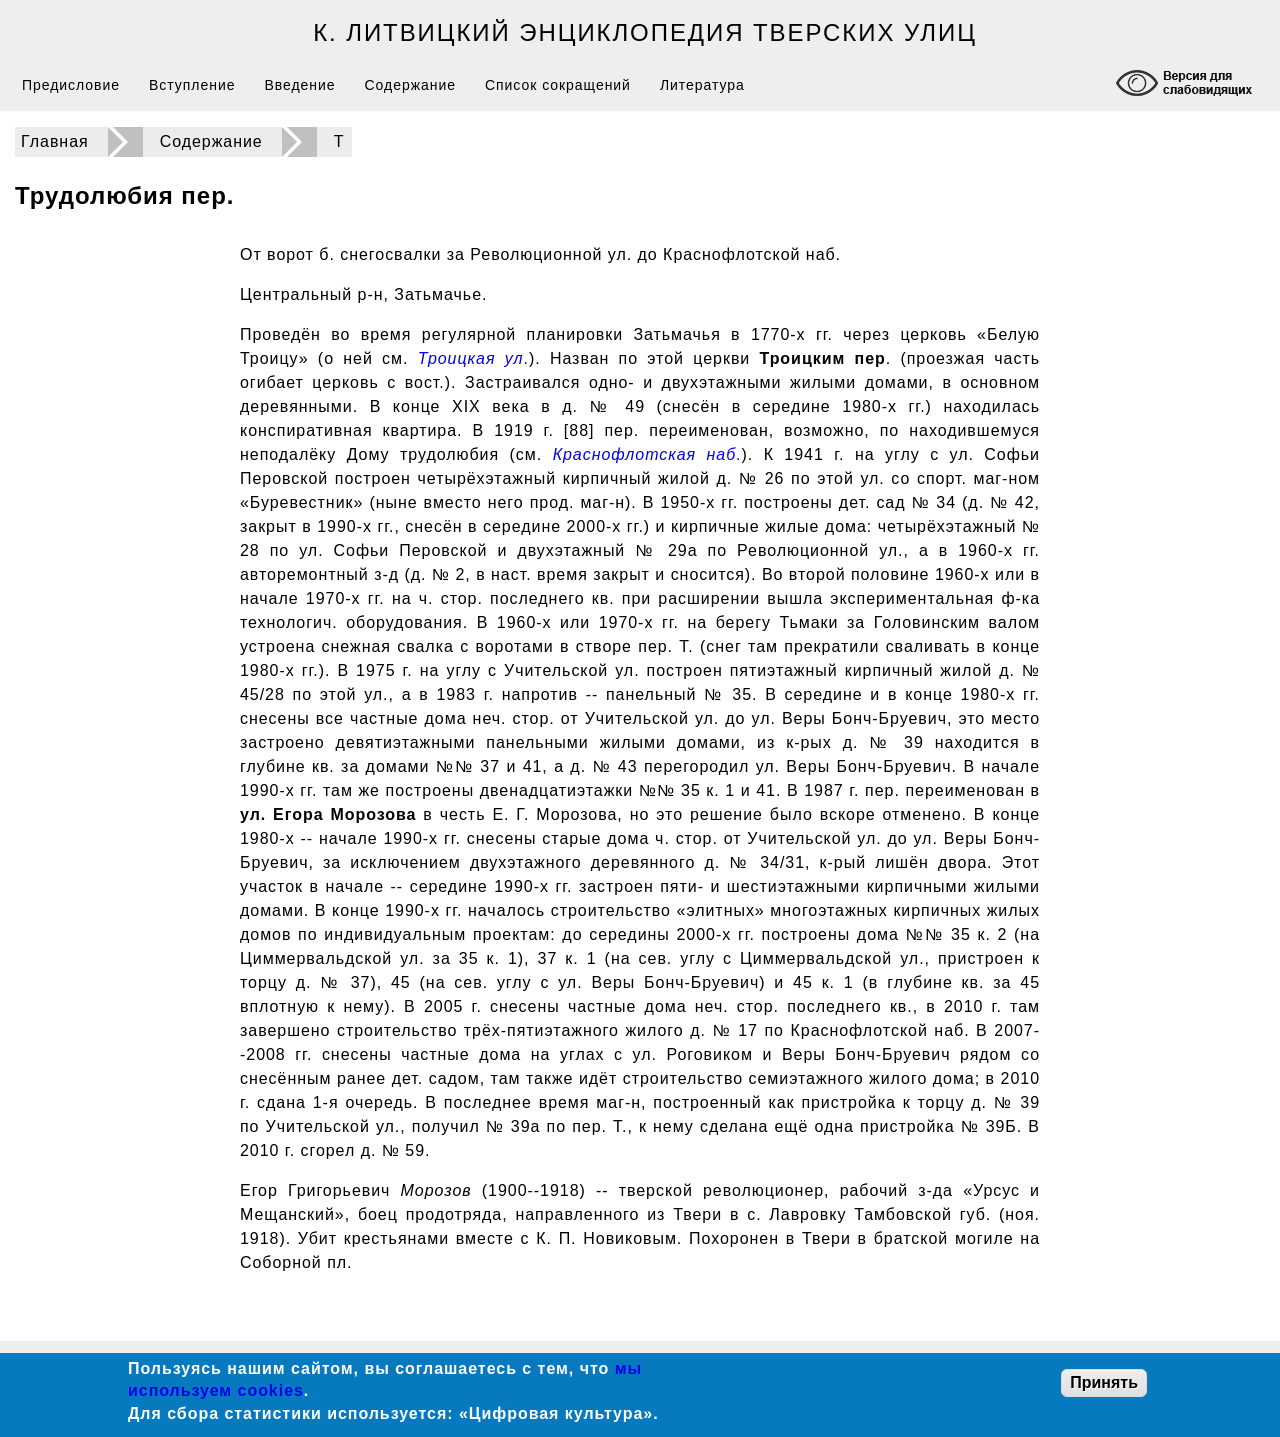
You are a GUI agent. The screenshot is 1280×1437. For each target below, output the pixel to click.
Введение (299, 85)
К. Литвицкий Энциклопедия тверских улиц (645, 32)
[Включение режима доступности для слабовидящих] (1187, 85)
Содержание (410, 85)
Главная (55, 141)
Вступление (192, 85)
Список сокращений (558, 85)
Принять (1104, 1382)
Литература (702, 85)
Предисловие (71, 85)
